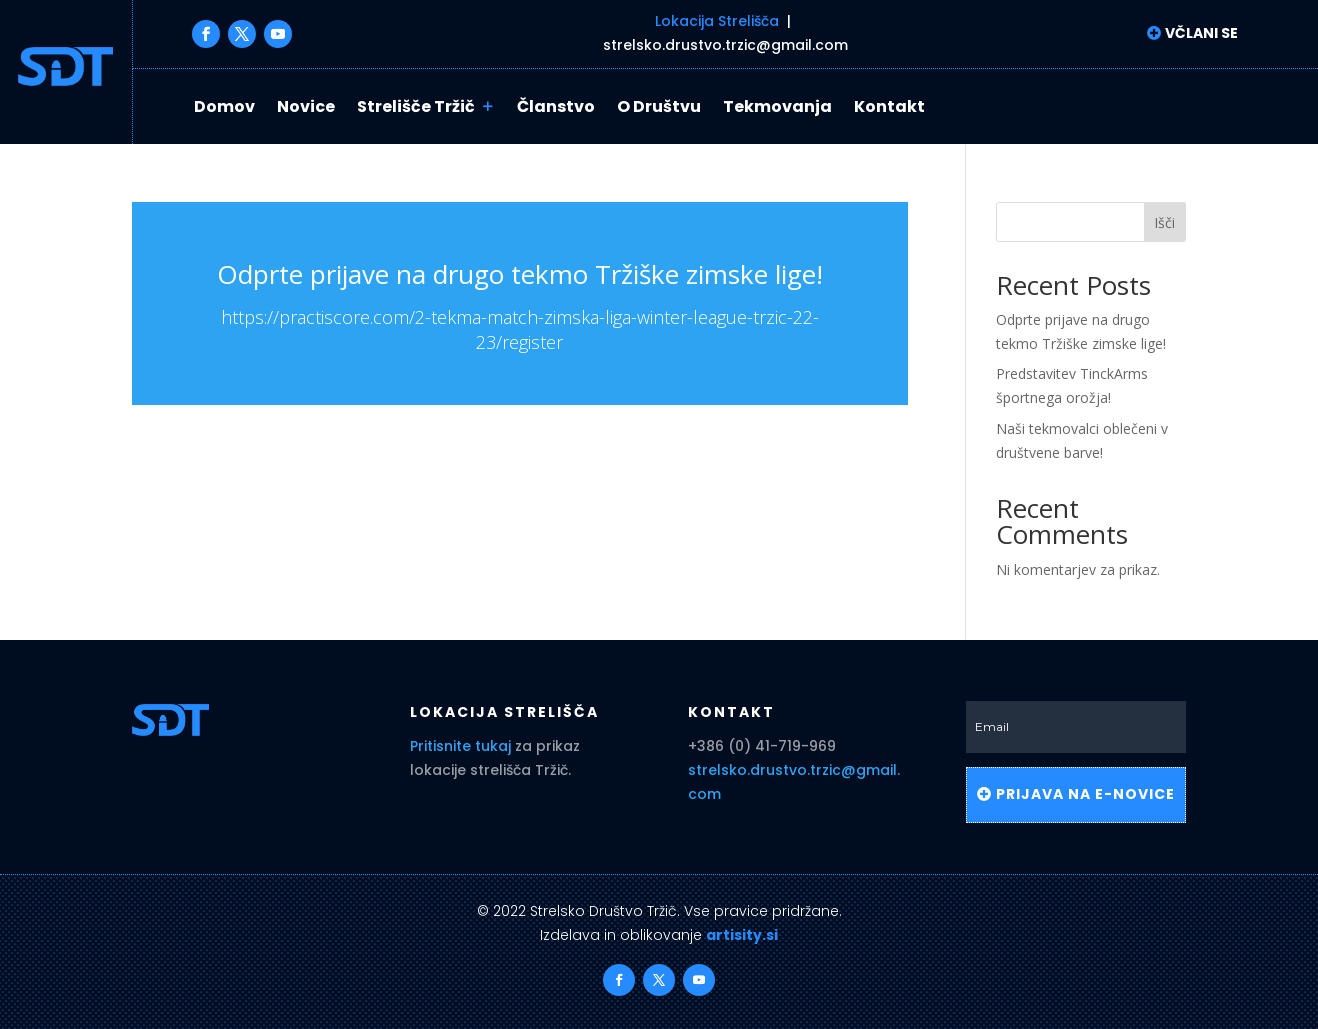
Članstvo (556, 107)
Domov (224, 107)
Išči (1164, 222)
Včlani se (1200, 33)
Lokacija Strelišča (717, 21)
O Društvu (659, 107)
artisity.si (742, 935)
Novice (306, 107)
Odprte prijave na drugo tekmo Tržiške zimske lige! (520, 274)
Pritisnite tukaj (460, 746)
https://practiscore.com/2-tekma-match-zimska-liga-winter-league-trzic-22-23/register (520, 329)
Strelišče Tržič (416, 107)
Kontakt (889, 107)
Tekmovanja (777, 107)
